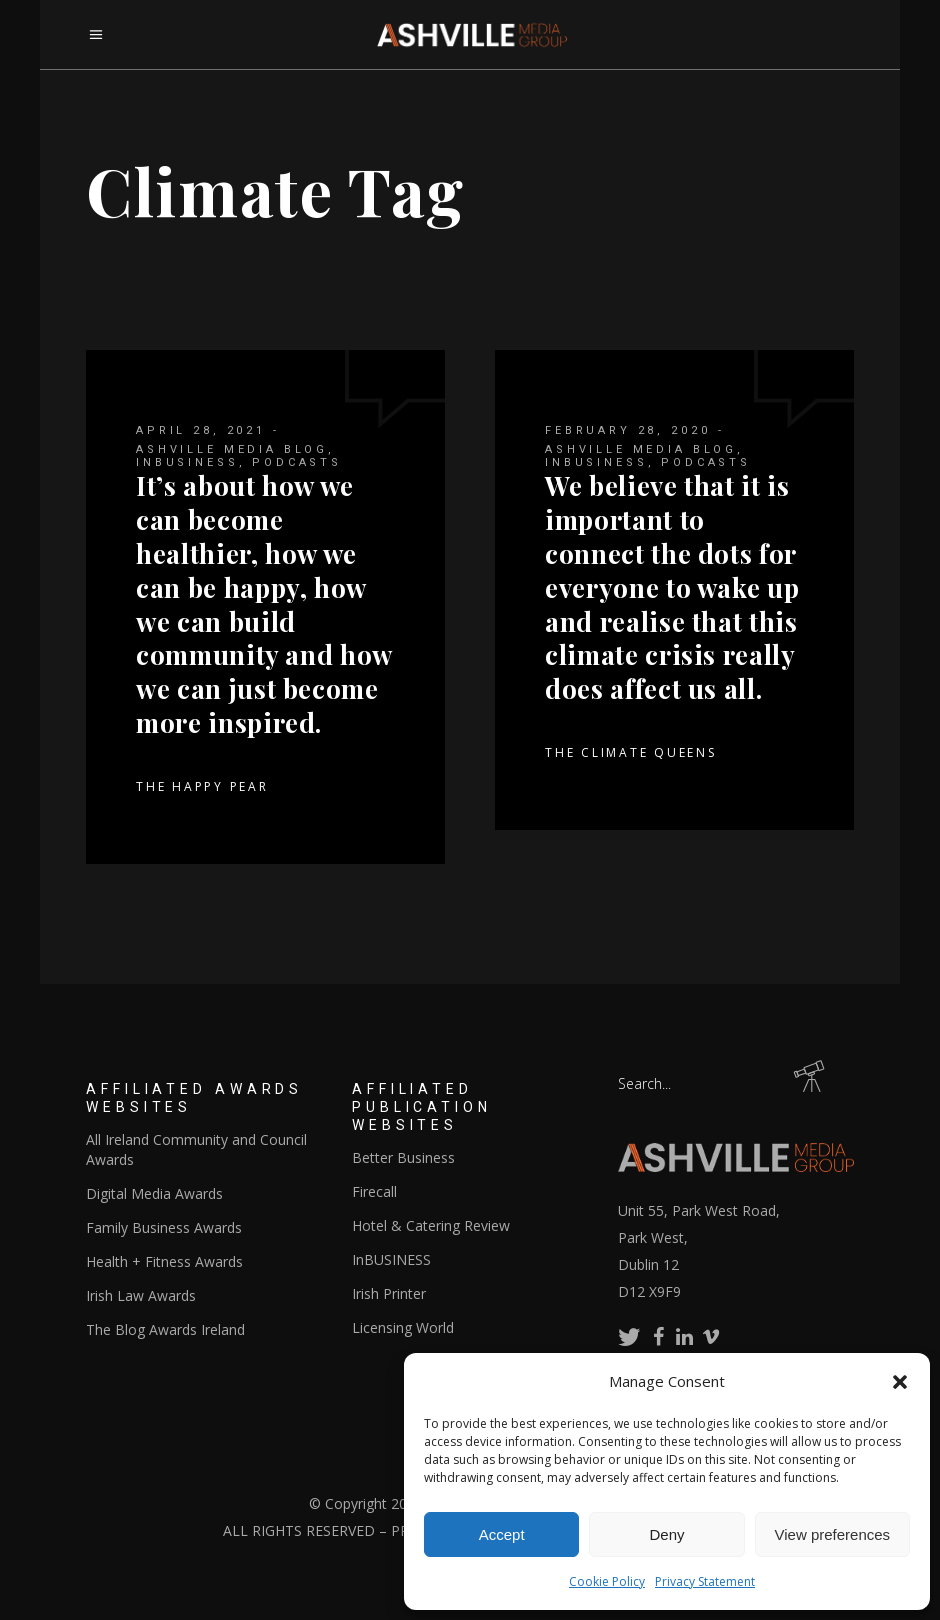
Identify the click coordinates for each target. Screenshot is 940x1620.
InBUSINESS (187, 462)
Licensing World (403, 1327)
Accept (502, 1534)
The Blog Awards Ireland (165, 1329)
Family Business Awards (164, 1227)
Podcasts (297, 462)
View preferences (833, 1534)
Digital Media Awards (154, 1193)
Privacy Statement (705, 1581)
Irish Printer (389, 1293)
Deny (666, 1534)
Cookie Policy (607, 1581)
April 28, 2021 (201, 430)
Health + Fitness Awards (164, 1261)
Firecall (374, 1191)
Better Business (403, 1157)
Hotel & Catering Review (431, 1225)
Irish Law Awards (141, 1295)
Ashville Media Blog (232, 449)
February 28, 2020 (627, 430)
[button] (900, 1382)
